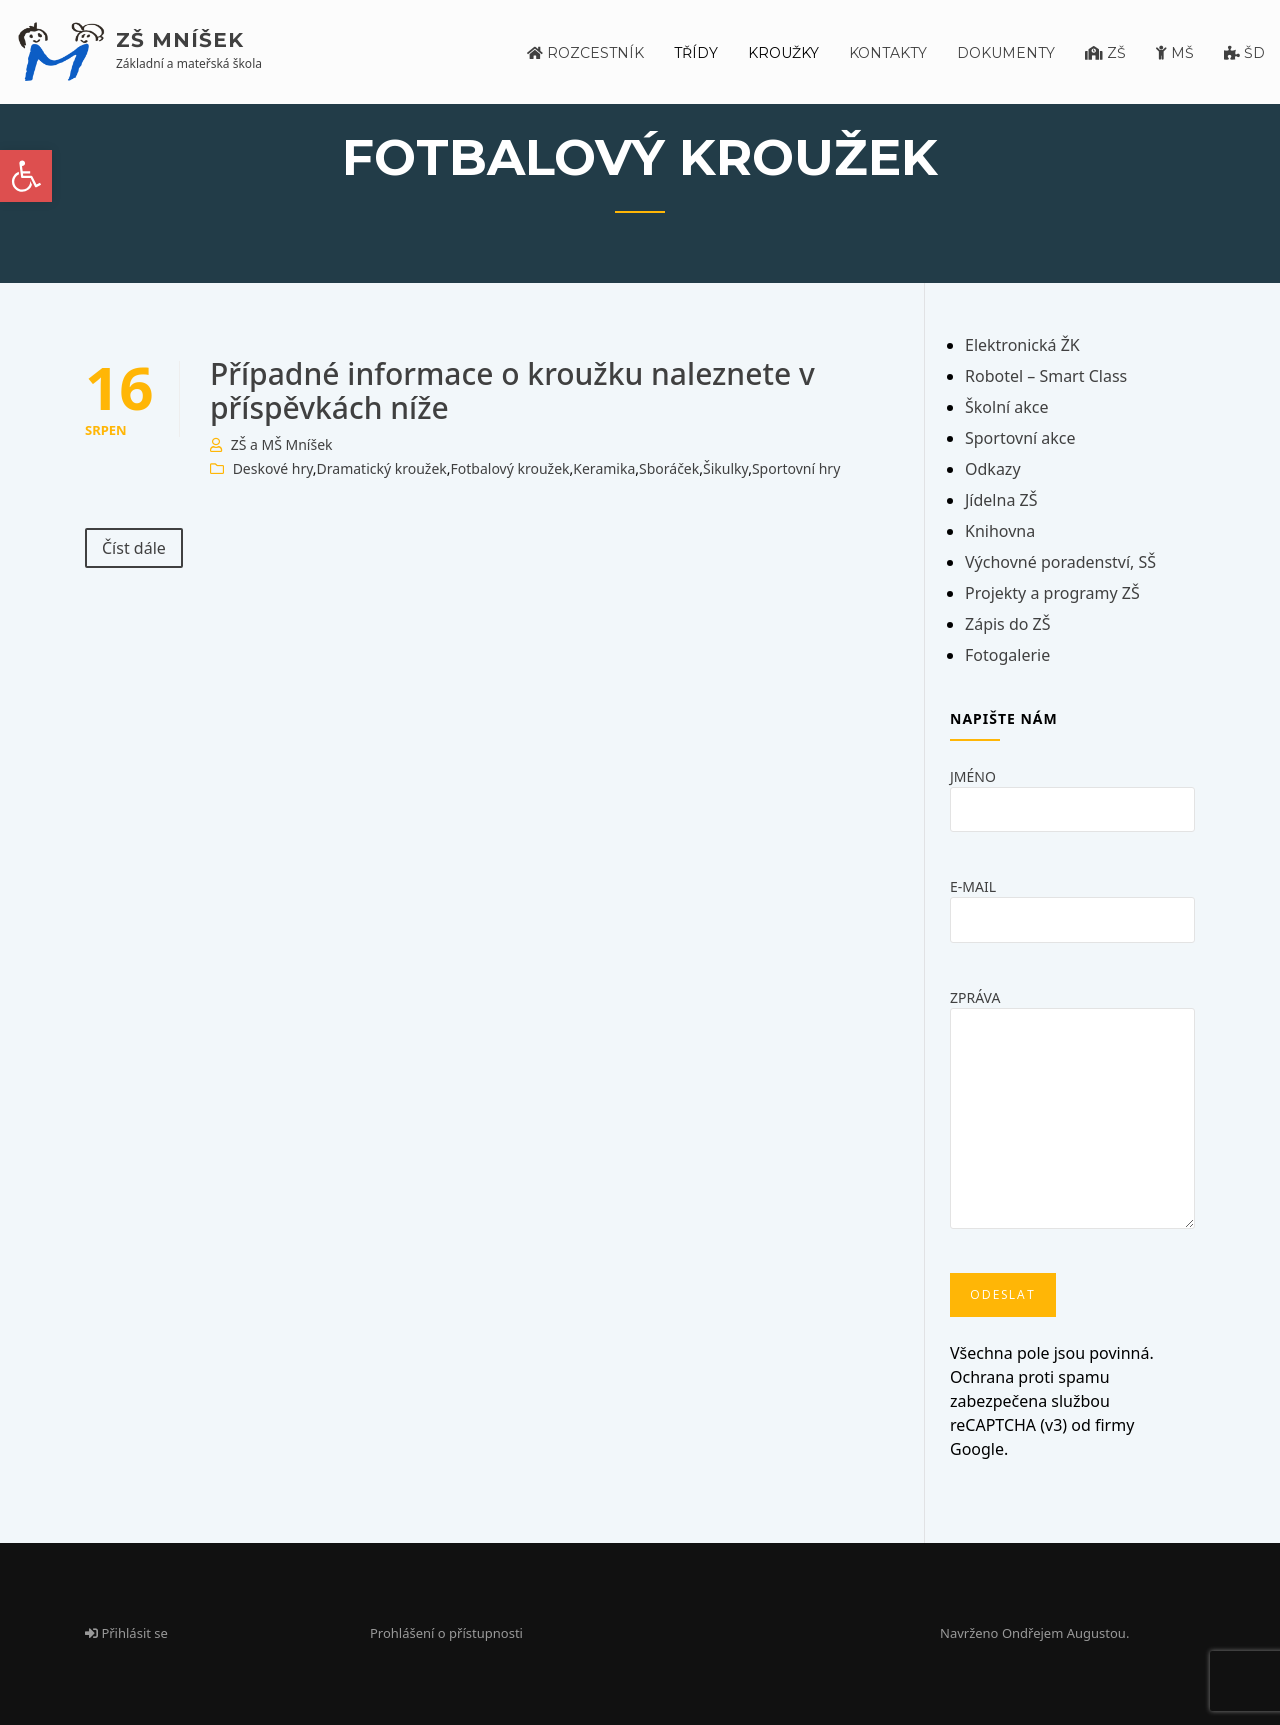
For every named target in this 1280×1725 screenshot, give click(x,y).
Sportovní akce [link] (1020, 438)
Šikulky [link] (725, 468)
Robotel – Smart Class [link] (1046, 376)
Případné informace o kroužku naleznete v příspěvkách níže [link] (512, 390)
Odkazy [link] (993, 469)
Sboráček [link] (669, 468)
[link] (26, 176)
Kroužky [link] (783, 53)
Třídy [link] (696, 53)
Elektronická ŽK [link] (1022, 345)
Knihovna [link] (1000, 531)
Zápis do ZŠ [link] (1008, 624)
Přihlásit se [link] (126, 1633)
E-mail (1072, 902)
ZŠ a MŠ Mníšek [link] (282, 444)
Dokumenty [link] (1006, 53)
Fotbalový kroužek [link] (510, 468)
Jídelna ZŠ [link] (1001, 500)
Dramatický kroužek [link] (382, 468)
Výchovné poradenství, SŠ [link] (1060, 562)
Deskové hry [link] (273, 468)
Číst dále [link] (134, 548)
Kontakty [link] (888, 53)
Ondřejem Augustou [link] (1064, 1633)
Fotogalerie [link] (1007, 655)
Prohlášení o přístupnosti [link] (446, 1633)
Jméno (1072, 792)
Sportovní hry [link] (796, 468)
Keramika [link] (604, 468)
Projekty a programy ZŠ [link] (1052, 593)
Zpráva (1072, 1115)
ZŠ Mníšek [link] (180, 40)
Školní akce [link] (1007, 407)
